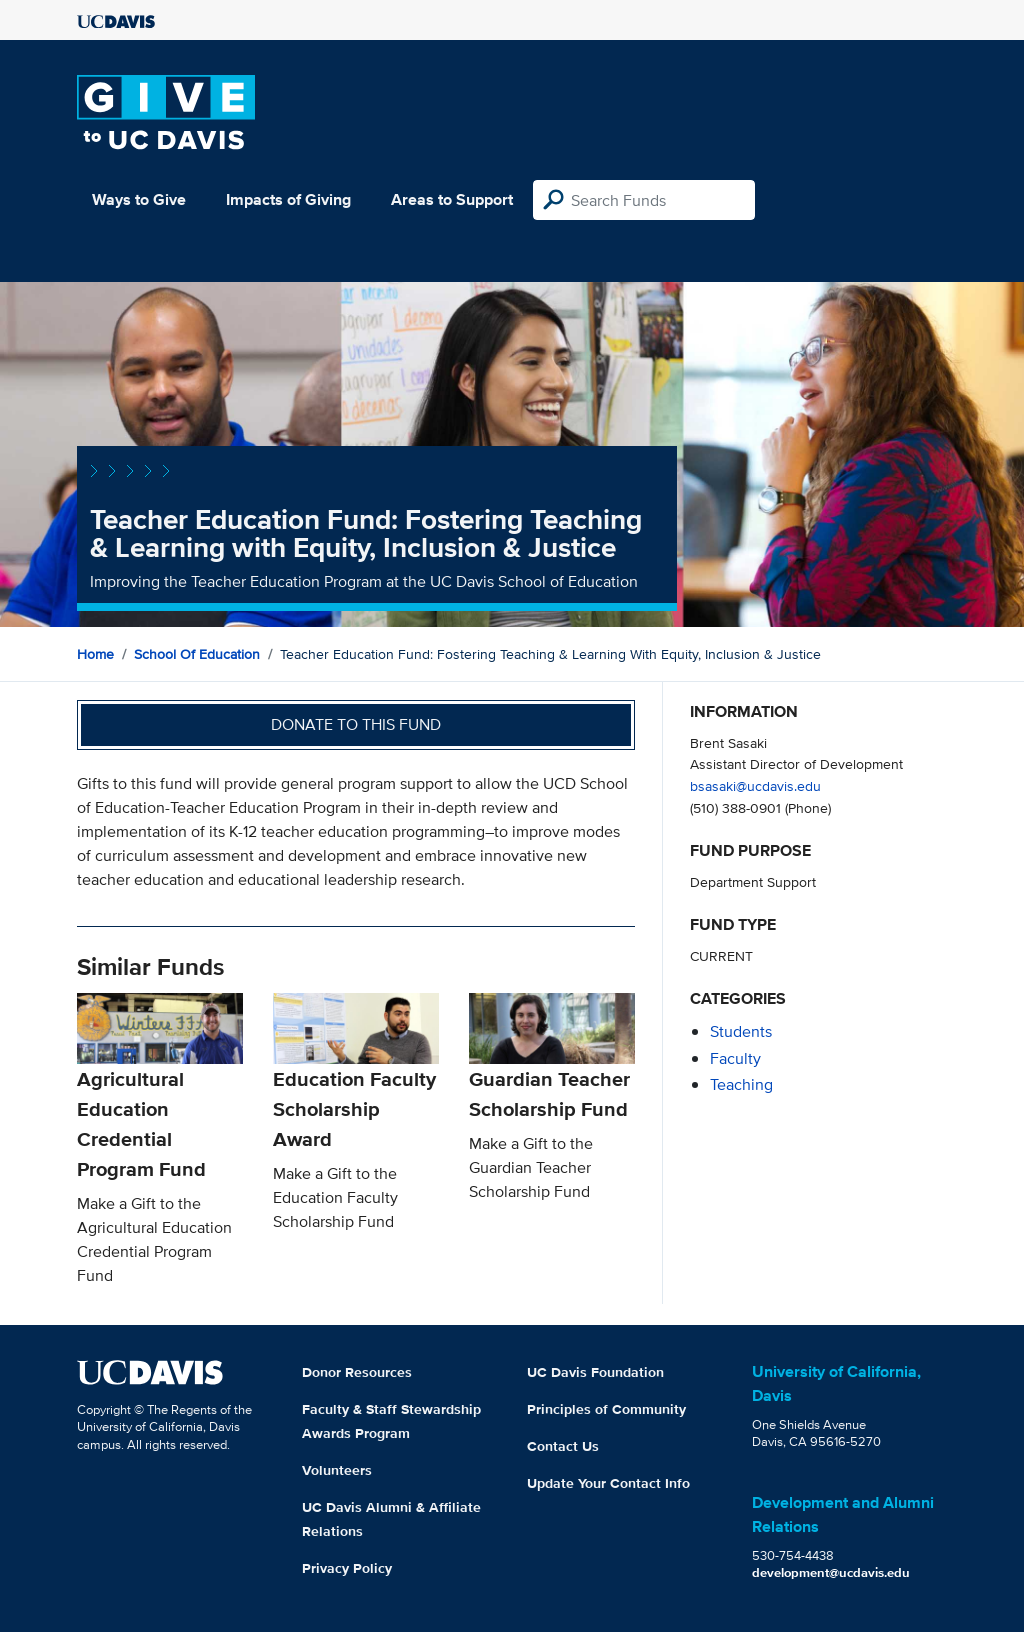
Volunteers (337, 1470)
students (741, 1031)
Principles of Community (606, 1409)
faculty (735, 1058)
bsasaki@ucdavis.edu (755, 785)
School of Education (197, 654)
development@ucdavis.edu (831, 1572)
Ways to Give (139, 199)
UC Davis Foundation (595, 1372)
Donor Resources (357, 1372)
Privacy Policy (347, 1568)
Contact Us (563, 1446)
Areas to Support (452, 199)
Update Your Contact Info (608, 1483)
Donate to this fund (356, 724)
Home (95, 654)
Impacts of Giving (288, 199)
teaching (741, 1084)
